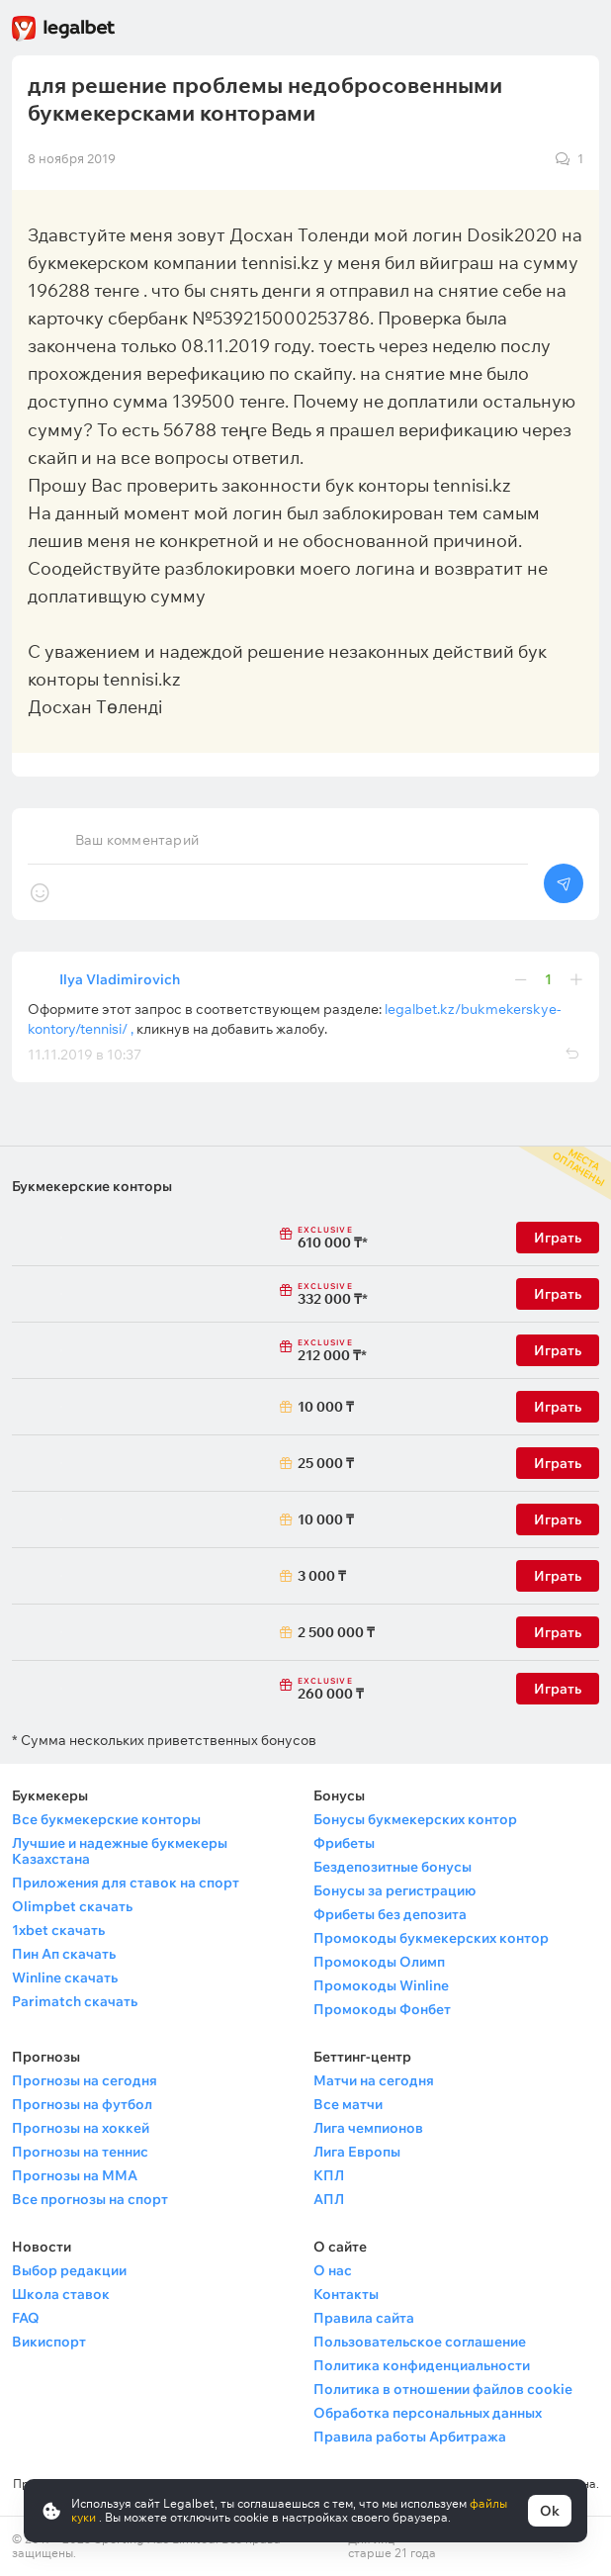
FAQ (26, 2318)
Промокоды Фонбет (382, 2009)
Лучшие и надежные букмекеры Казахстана (119, 1851)
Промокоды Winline (381, 1985)
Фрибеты (344, 1843)
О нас (332, 2270)
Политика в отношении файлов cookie (442, 2389)
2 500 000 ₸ (327, 1632)
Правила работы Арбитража (409, 2436)
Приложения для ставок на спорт (125, 1882)
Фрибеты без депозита (390, 1914)
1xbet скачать (58, 1930)
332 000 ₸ (327, 1295)
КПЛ (328, 2175)
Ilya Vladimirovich (119, 979)
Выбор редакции (69, 2270)
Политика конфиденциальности (421, 2365)
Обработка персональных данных (427, 2413)
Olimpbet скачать (72, 1906)
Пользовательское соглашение (419, 2341)
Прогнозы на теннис (80, 2152)
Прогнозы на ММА (74, 2175)
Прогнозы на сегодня (84, 2080)
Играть (557, 1237)
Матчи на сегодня (373, 2080)
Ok (550, 2511)
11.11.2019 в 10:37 (84, 1054)
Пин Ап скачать (64, 1954)
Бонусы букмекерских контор (415, 1819)
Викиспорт (49, 2341)
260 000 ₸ (327, 1689)
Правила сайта (363, 2318)
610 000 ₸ (327, 1238)
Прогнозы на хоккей (80, 2128)
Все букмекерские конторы (106, 1819)
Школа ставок (61, 2294)
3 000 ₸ (322, 1576)
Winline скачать (65, 1977)
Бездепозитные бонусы (392, 1867)
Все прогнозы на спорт (90, 2199)
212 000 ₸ (327, 1351)
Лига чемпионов (368, 2128)
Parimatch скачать (74, 2001)
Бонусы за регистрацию (394, 1890)
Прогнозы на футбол (82, 2104)
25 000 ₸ (326, 1463)
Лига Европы (356, 2152)
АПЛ (328, 2199)
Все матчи (348, 2104)
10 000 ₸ (326, 1407)
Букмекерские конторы (92, 1186)
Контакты (346, 2294)
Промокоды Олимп (379, 1962)
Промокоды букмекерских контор (431, 1938)
